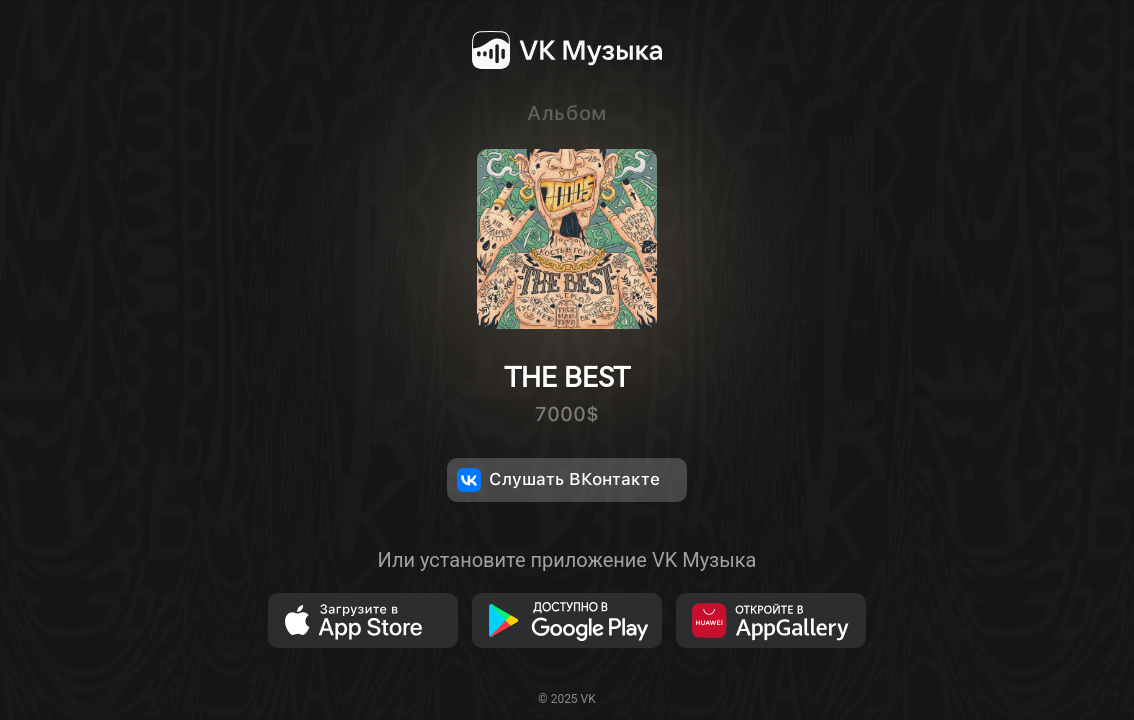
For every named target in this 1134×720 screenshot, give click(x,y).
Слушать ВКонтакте (558, 480)
